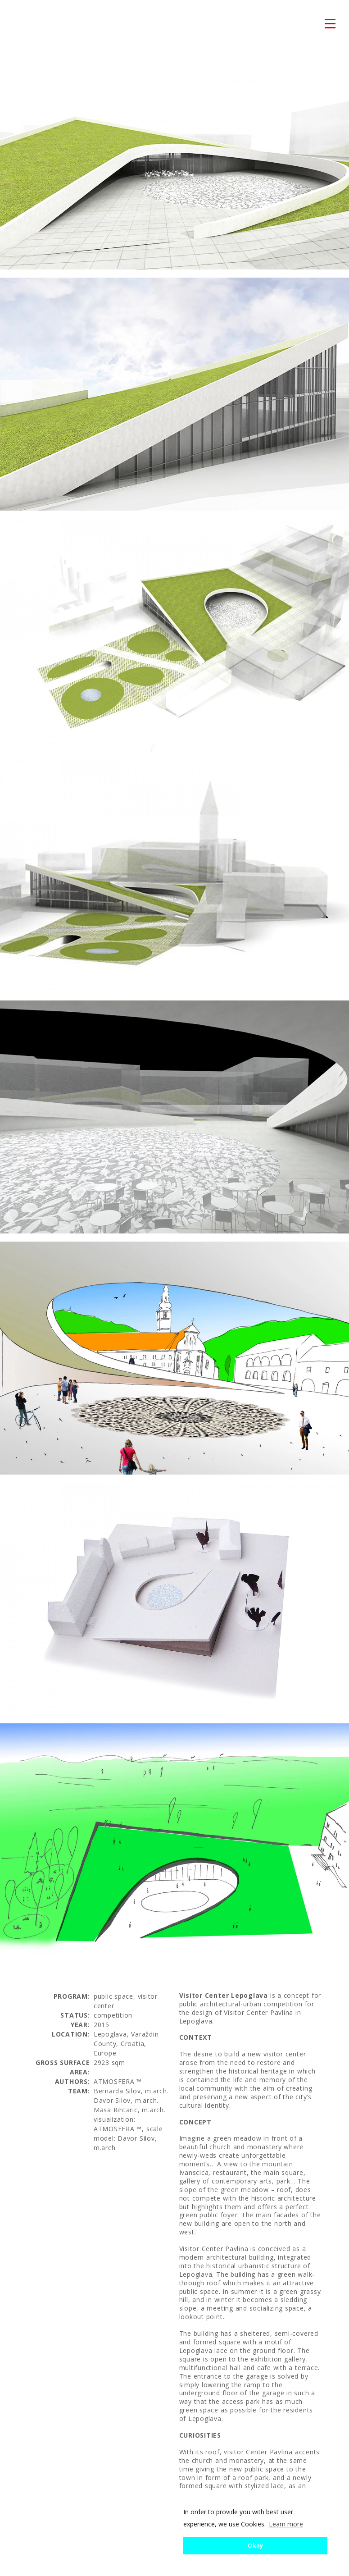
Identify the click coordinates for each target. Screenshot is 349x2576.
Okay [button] (255, 2545)
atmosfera (27, 24)
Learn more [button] (286, 2524)
